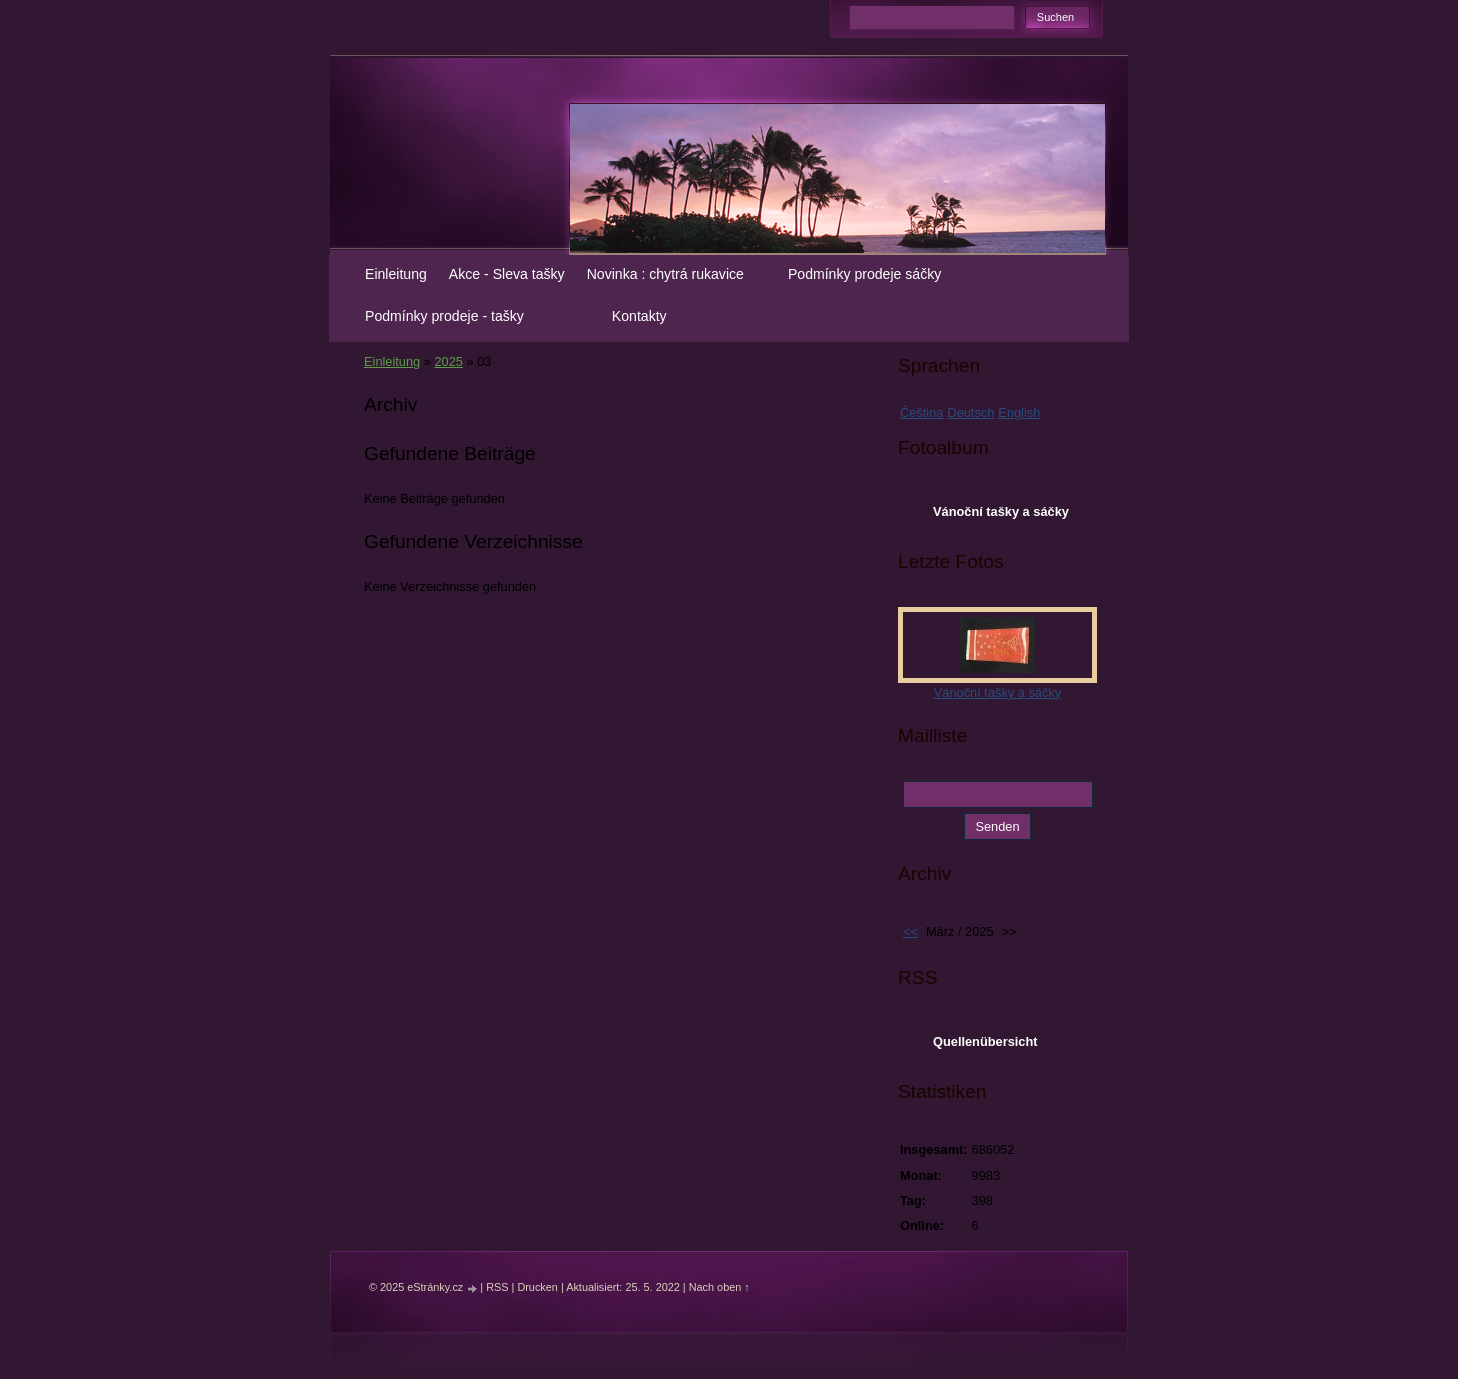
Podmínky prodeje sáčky (864, 274)
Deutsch (970, 412)
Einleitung (396, 274)
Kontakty (639, 316)
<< (910, 931)
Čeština (921, 412)
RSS (497, 1287)
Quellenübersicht (985, 1041)
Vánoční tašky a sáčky (1001, 511)
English (1019, 412)
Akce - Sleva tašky (507, 274)
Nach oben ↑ (719, 1287)
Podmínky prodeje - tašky (444, 316)
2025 (448, 361)
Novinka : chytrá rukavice (665, 274)
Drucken (537, 1287)
